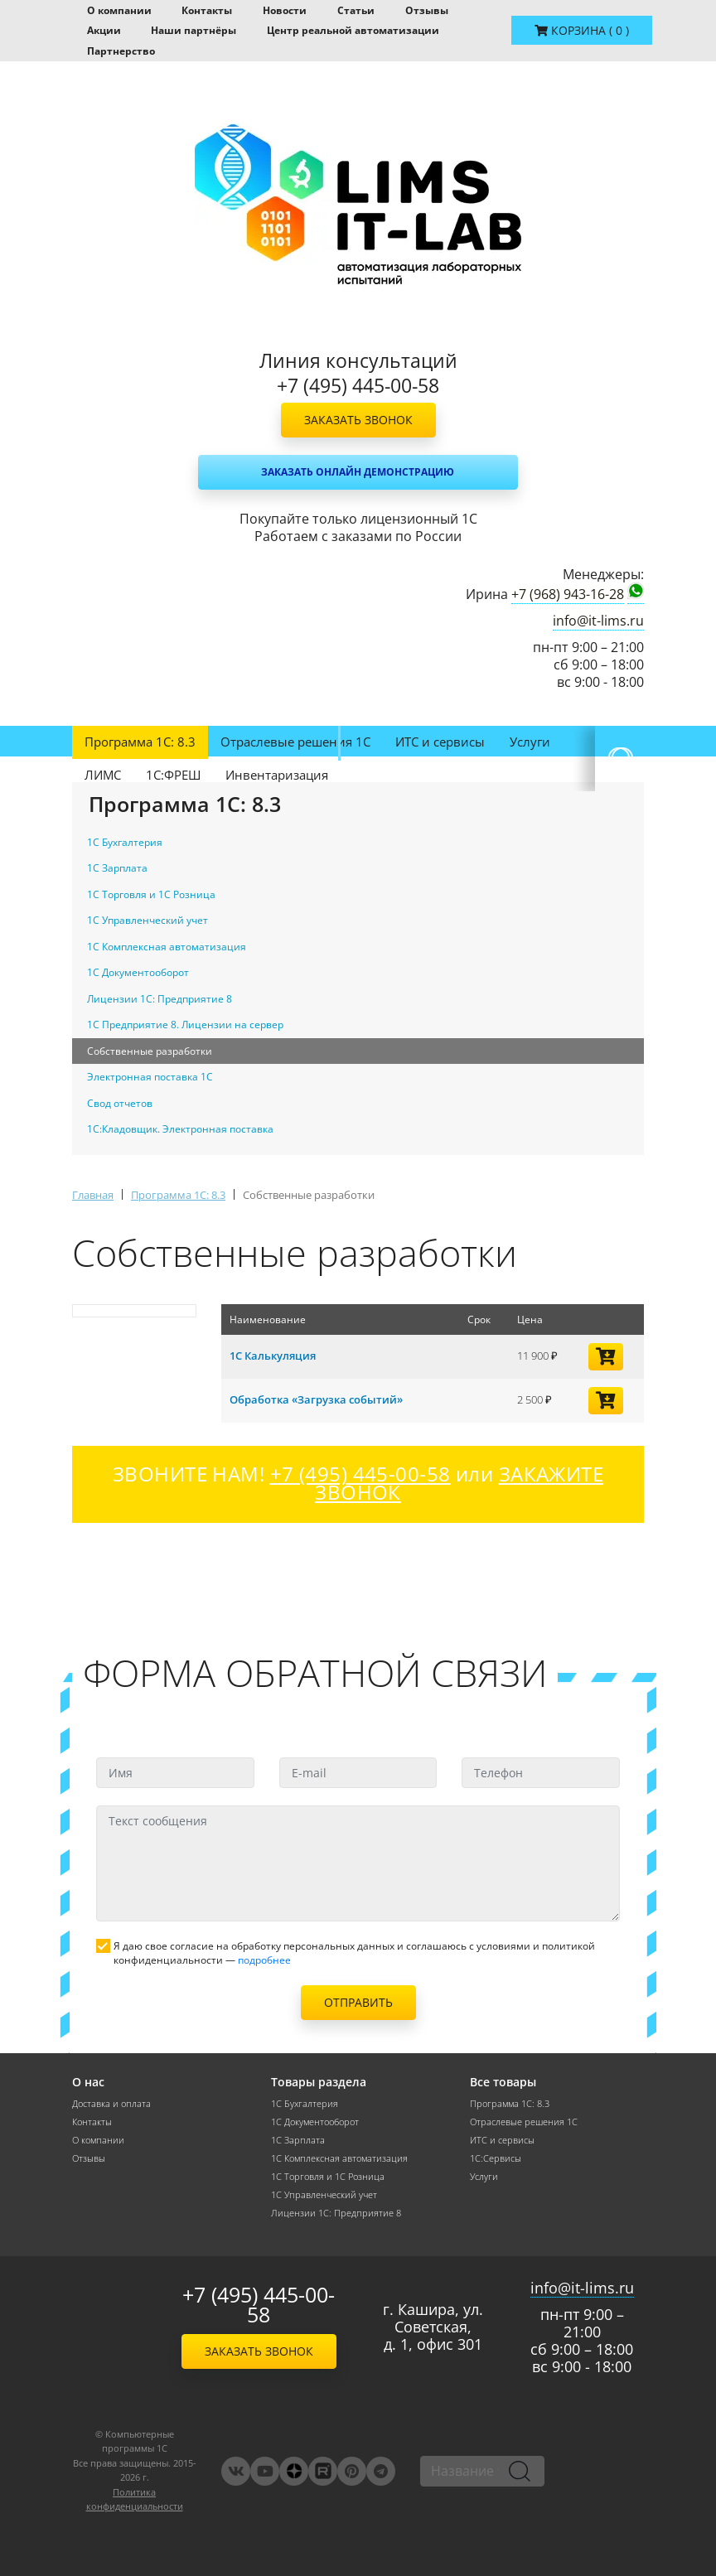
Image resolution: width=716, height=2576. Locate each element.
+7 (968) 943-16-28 (567, 594)
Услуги (530, 741)
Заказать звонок (358, 420)
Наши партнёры (193, 30)
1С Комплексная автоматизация (339, 2158)
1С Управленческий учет (324, 2195)
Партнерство (121, 51)
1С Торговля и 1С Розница (328, 2176)
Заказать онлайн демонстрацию (357, 472)
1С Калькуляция (273, 1355)
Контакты (206, 10)
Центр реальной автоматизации (353, 30)
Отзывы (426, 10)
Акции (104, 30)
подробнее (264, 1960)
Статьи (356, 10)
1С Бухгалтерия (304, 2104)
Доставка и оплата (111, 2104)
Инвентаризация (276, 774)
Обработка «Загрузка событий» (316, 1399)
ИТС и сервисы (440, 741)
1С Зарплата (298, 2140)
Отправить (358, 2002)
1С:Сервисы (495, 2158)
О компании (119, 10)
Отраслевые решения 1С (295, 741)
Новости (285, 10)
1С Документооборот (315, 2122)
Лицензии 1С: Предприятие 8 (336, 2213)
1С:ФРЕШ (173, 774)
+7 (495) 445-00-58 (258, 2305)
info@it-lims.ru (598, 621)
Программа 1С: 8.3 (140, 741)
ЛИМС (103, 774)
